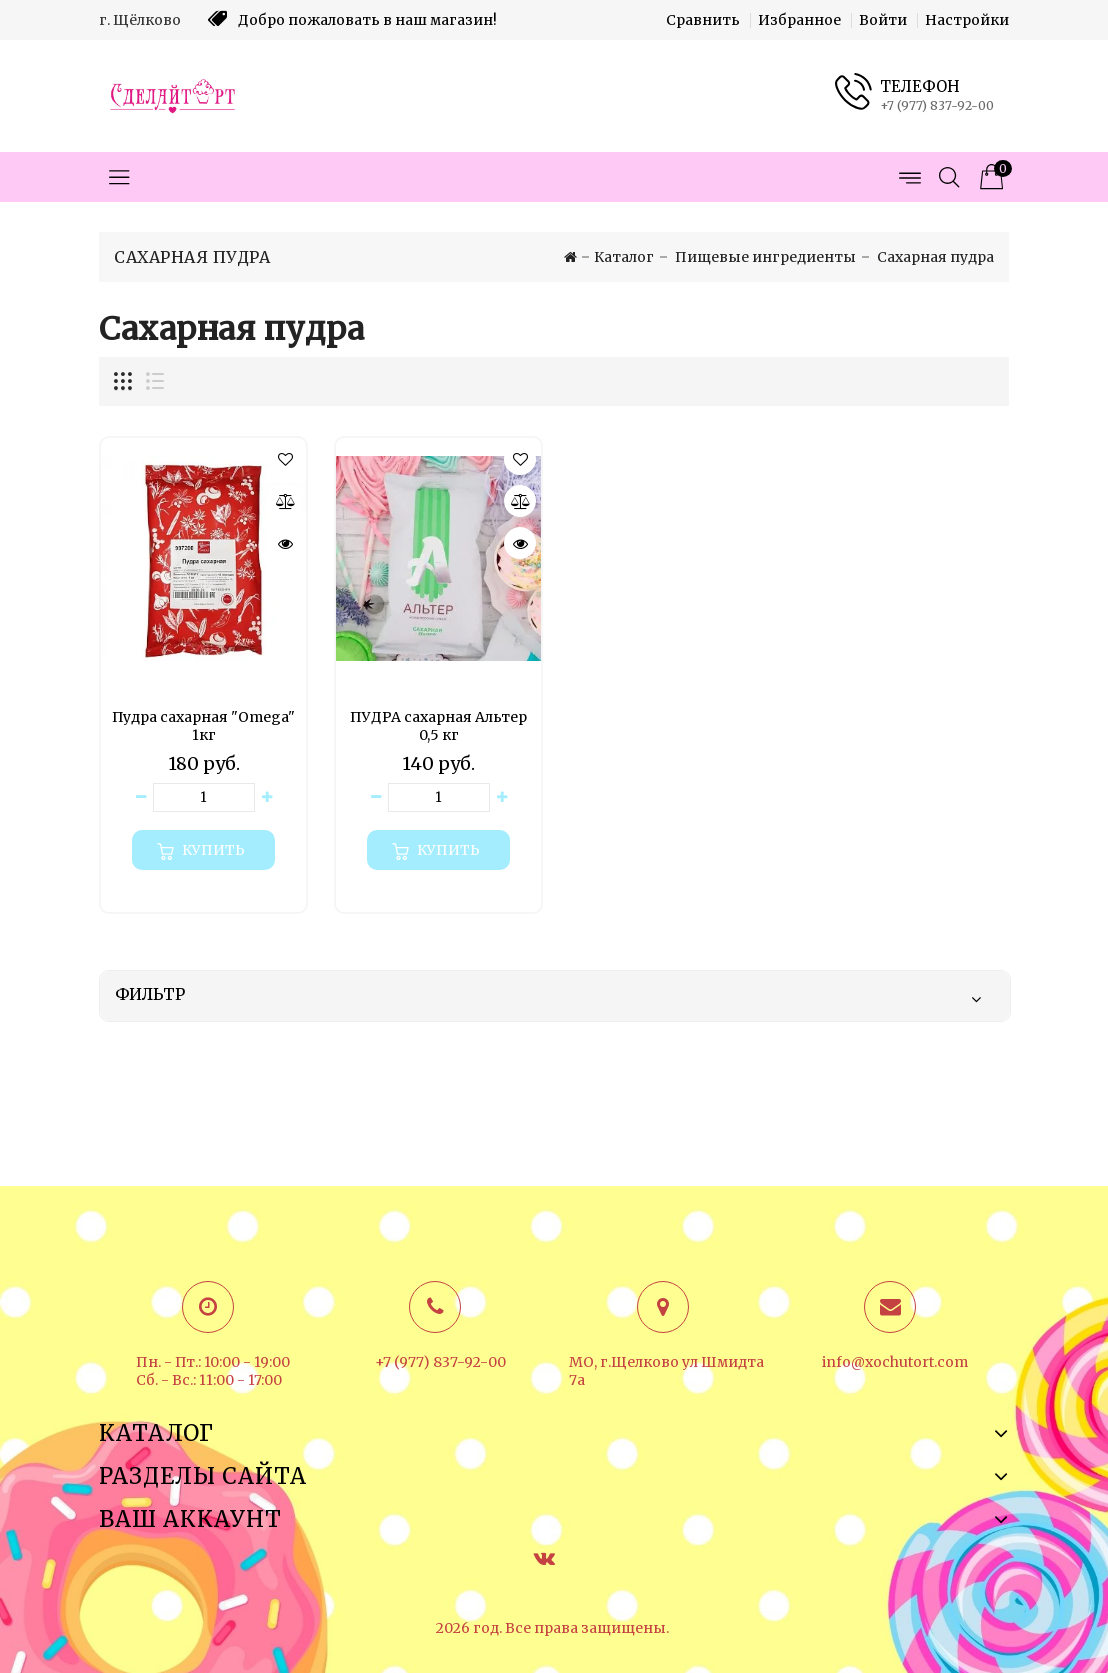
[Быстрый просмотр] (285, 543)
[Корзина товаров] (989, 177)
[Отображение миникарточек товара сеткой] (124, 381)
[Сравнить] (285, 501)
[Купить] (203, 850)
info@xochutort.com (895, 1362)
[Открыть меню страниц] (909, 177)
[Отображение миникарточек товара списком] (154, 381)
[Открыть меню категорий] (119, 177)
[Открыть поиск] (949, 177)
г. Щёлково (140, 20)
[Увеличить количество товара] (267, 797)
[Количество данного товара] (204, 797)
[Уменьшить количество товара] (141, 797)
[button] (285, 459)
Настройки (967, 20)
